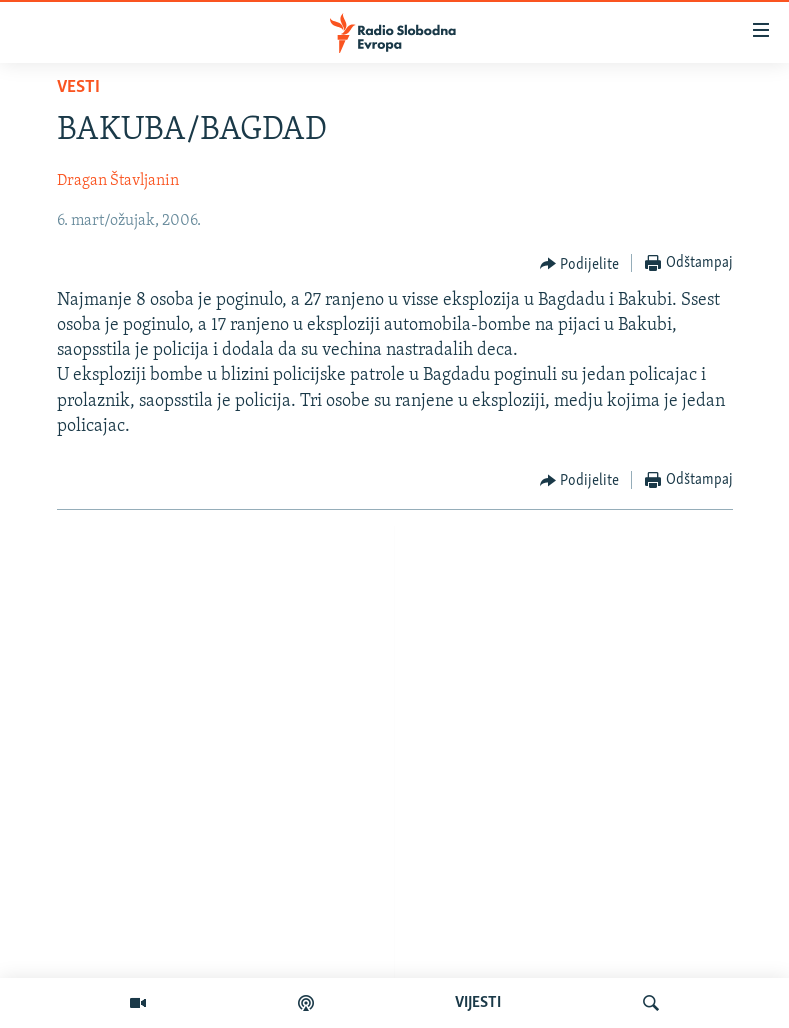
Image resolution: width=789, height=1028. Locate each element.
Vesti (78, 87)
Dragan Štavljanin (118, 181)
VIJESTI (478, 1003)
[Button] (580, 264)
